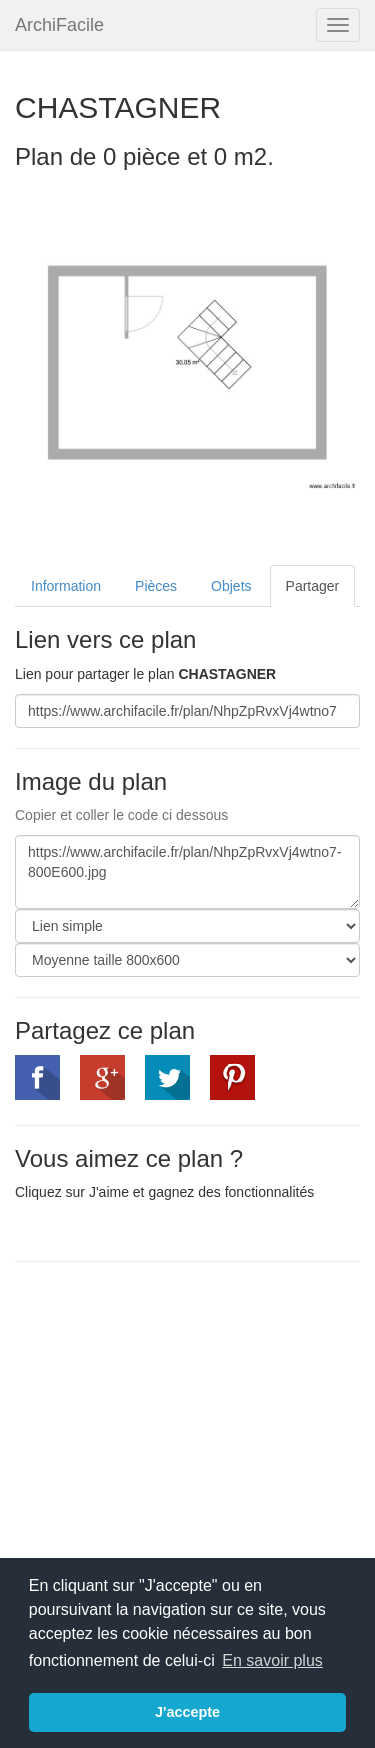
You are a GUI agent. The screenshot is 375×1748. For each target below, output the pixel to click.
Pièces (156, 586)
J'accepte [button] (187, 1712)
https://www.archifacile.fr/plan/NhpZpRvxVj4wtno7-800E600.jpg (187, 872)
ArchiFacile (59, 25)
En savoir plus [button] (272, 1660)
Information (66, 586)
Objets (231, 586)
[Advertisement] (183, 1422)
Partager (313, 586)
